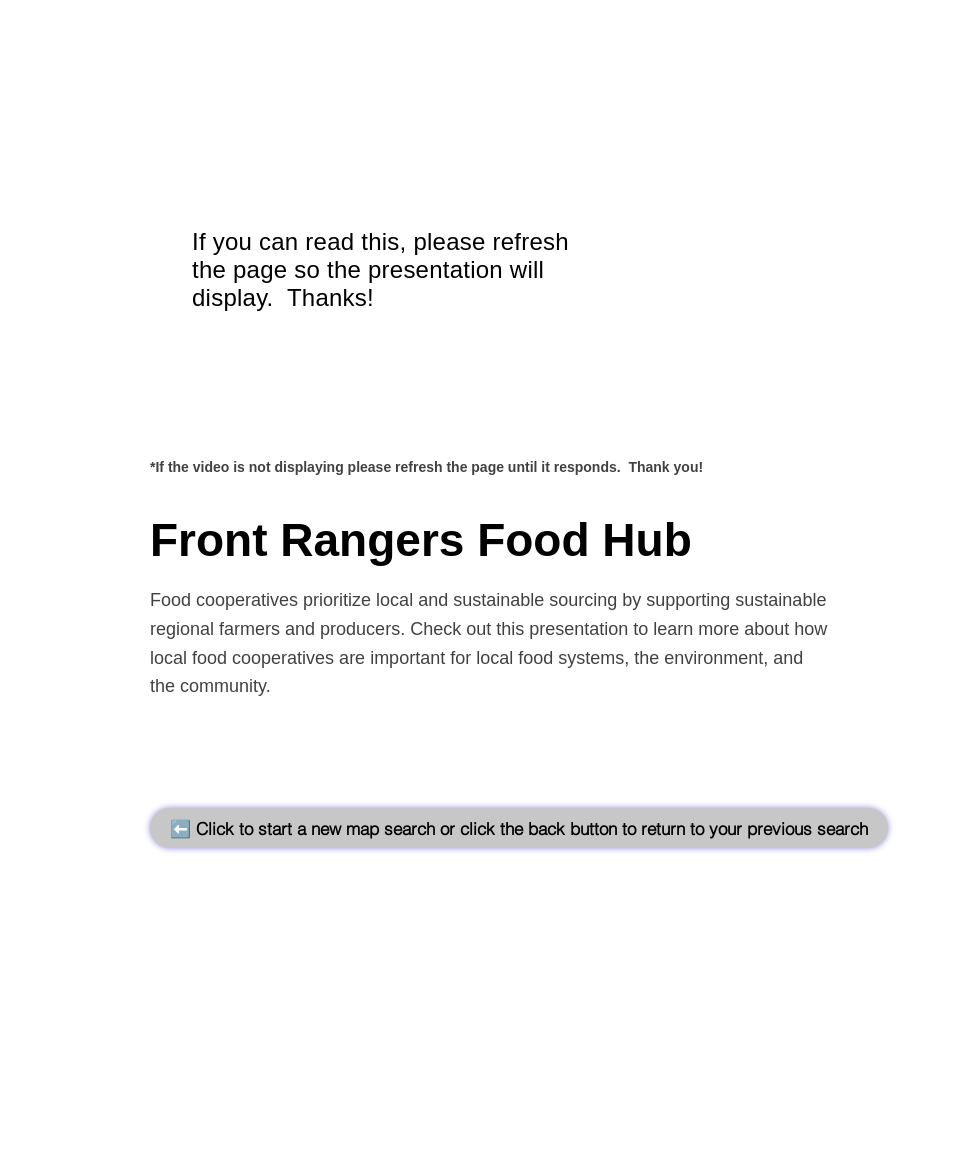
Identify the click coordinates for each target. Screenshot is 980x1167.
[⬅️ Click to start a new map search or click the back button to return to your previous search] (519, 828)
